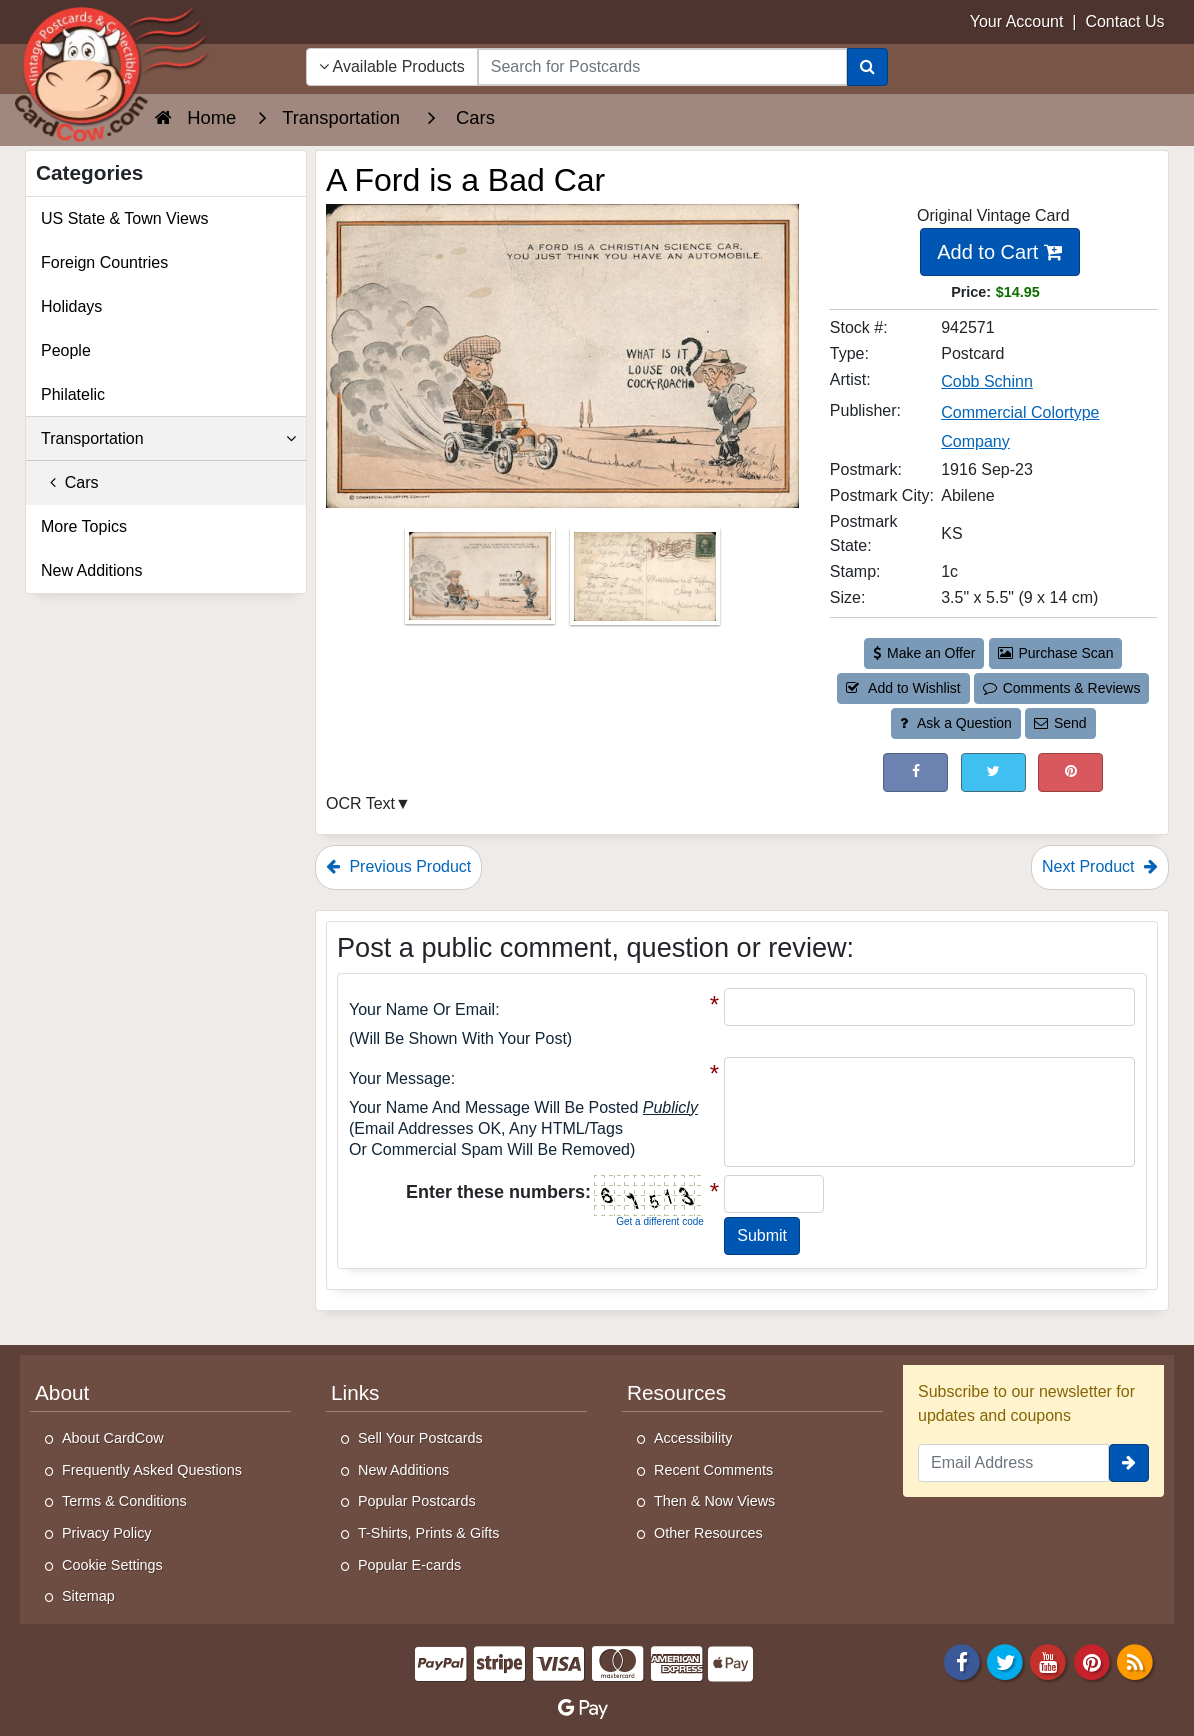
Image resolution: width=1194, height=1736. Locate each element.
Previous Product (398, 866)
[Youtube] (1049, 1660)
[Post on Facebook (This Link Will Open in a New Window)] (915, 772)
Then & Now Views (714, 1501)
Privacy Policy (107, 1533)
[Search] (867, 67)
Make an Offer (924, 653)
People (66, 350)
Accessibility (693, 1438)
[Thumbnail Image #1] (482, 582)
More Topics (84, 526)
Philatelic (73, 394)
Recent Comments (713, 1470)
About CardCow (113, 1438)
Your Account (1017, 21)
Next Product (1100, 866)
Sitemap (88, 1596)
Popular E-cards (409, 1565)
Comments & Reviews (1061, 688)
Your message (400, 1078)
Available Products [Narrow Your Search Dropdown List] (392, 66)
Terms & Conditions (124, 1501)
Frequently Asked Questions (152, 1470)
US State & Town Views (125, 218)
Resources (676, 1392)
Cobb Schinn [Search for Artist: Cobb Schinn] (987, 381)
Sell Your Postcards (420, 1438)
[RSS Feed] (1135, 1660)
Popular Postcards (417, 1501)
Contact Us (1124, 21)
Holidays (71, 306)
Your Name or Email (422, 1009)
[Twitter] (1005, 1660)
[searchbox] (662, 67)
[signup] (1129, 1463)
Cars (70, 482)
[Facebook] (962, 1660)
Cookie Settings (112, 1565)
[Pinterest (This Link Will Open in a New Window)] (1070, 772)
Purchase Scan (1056, 653)
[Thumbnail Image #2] (645, 582)
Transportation (168, 439)
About (62, 1392)
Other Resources (708, 1533)
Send (1060, 723)
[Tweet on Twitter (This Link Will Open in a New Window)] (993, 772)
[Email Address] (1013, 1463)
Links (355, 1392)
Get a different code (660, 1221)
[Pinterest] (1092, 1660)
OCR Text (360, 803)
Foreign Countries (104, 262)
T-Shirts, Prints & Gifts (429, 1533)
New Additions (91, 570)
